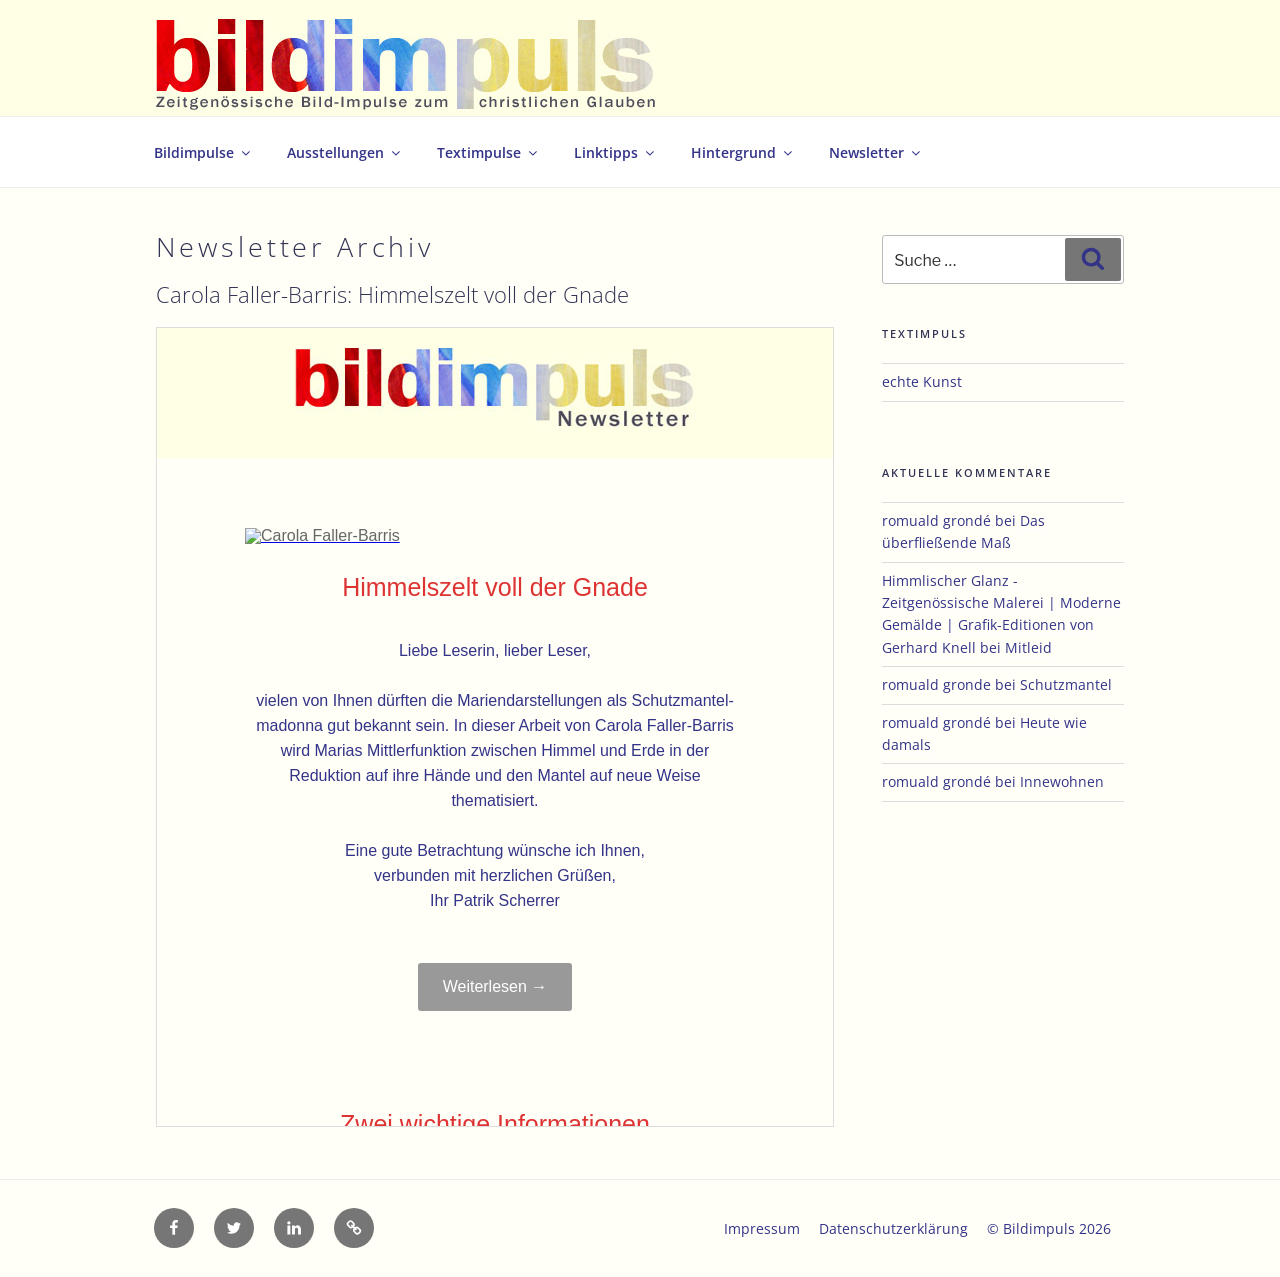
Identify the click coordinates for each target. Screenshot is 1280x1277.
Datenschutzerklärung (893, 1228)
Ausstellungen (345, 152)
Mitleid (1028, 647)
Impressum (762, 1228)
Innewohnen (1062, 781)
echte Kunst (922, 381)
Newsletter (876, 152)
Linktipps (615, 152)
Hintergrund (743, 152)
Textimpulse (488, 152)
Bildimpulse (203, 152)
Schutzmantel (1066, 684)
